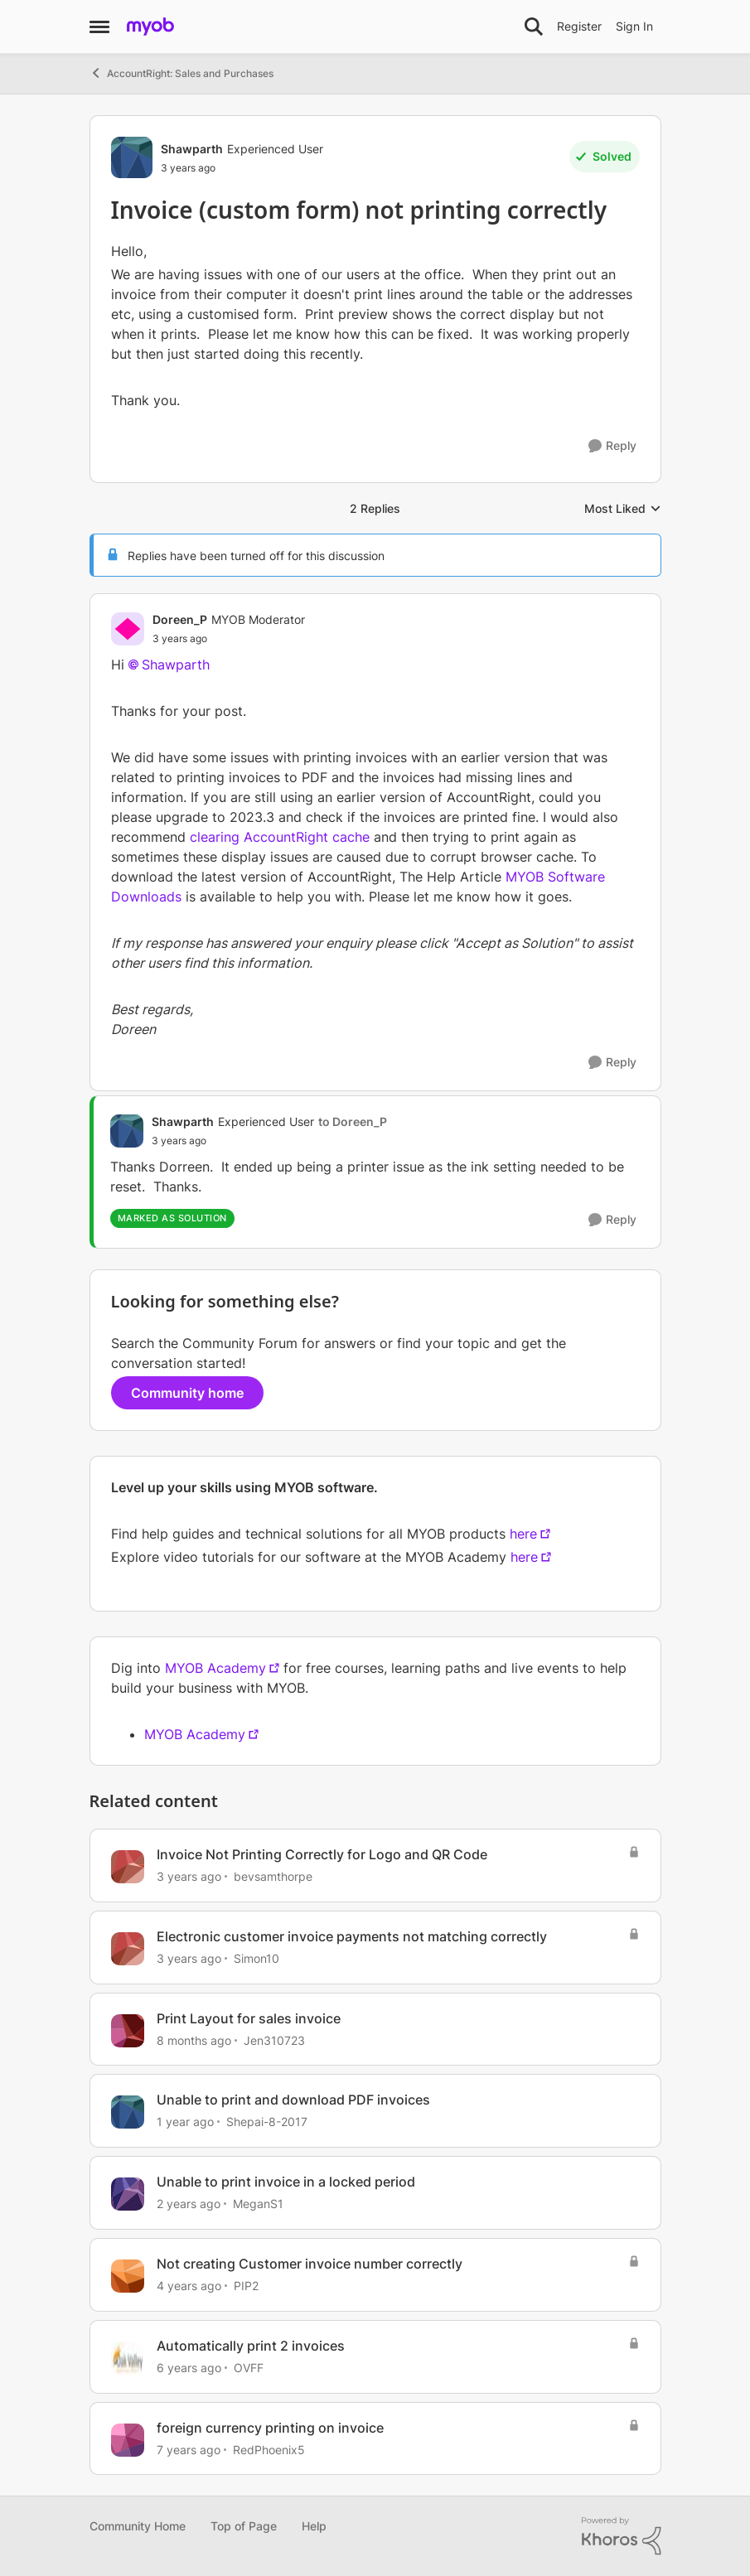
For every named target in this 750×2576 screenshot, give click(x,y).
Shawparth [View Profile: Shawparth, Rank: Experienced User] (192, 149)
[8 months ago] (194, 2039)
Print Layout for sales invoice (249, 2018)
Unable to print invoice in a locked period (286, 2181)
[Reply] (612, 446)
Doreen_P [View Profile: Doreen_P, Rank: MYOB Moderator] (179, 619)
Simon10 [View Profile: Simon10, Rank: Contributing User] (256, 1958)
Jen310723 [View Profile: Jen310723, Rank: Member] (274, 2039)
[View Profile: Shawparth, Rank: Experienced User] (131, 157)
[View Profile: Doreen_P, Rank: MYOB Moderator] (127, 628)
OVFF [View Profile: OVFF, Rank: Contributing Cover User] (249, 2368)
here (523, 1533)
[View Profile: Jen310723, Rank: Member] (127, 2030)
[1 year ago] (185, 2121)
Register (579, 26)
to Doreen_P (352, 1121)
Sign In (634, 26)
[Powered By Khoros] (621, 2536)
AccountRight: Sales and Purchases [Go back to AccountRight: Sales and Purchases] (181, 73)
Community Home (138, 2526)
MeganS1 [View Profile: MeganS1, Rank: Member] (258, 2204)
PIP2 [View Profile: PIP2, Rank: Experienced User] (246, 2286)
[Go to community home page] (150, 26)
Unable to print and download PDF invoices (293, 2099)
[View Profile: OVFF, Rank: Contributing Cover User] (127, 2358)
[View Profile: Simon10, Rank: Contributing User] (127, 1948)
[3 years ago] (189, 1876)
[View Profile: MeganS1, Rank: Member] (127, 2194)
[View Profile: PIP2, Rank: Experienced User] (127, 2276)
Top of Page (243, 2526)
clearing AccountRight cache (280, 837)
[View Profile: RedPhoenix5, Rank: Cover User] (127, 2440)
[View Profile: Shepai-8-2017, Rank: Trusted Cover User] (127, 2112)
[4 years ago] (189, 2285)
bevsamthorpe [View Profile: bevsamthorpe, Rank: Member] (273, 1876)
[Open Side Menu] (99, 26)
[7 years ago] (188, 2449)
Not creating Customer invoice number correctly (309, 2263)
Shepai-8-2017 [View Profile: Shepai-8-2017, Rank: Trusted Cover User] (266, 2121)
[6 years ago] (189, 2367)
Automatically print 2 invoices (251, 2345)
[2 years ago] (188, 2203)
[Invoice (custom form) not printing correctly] (228, 638)
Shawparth (176, 664)
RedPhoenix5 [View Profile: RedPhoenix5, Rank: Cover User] (269, 2449)
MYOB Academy (215, 1668)
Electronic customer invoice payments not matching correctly (352, 1936)
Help (314, 2526)
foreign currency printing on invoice (270, 2427)
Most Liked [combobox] (622, 509)
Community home (187, 1393)
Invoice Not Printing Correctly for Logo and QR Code (322, 1854)
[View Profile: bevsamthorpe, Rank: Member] (127, 1866)
